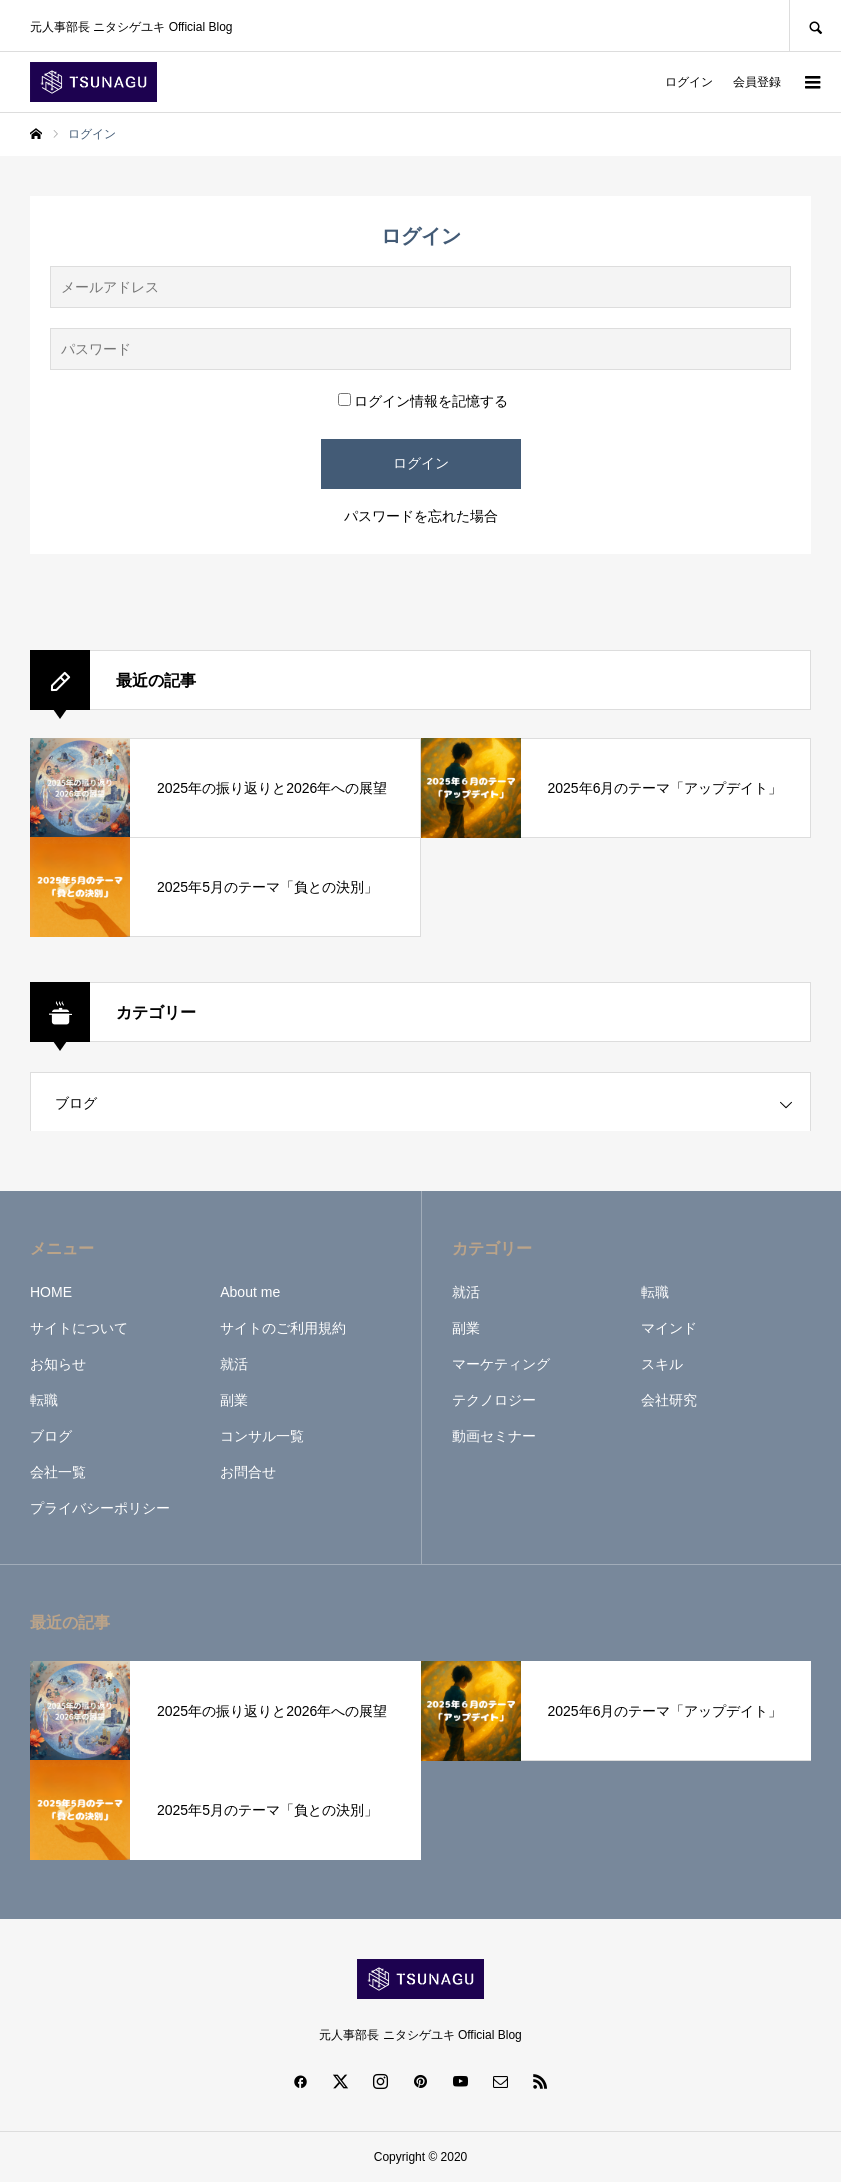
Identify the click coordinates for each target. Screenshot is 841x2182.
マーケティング (501, 1364)
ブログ (76, 1103)
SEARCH (815, 25)
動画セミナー (494, 1436)
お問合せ (248, 1472)
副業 (234, 1400)
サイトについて (79, 1328)
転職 (44, 1400)
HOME (51, 1292)
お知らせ (58, 1364)
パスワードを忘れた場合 (421, 516)
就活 (234, 1364)
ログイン (689, 82)
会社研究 (669, 1400)
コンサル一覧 (262, 1436)
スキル (662, 1364)
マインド (669, 1328)
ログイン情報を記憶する (423, 401)
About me (250, 1292)
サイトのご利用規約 (283, 1328)
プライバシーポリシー (100, 1508)
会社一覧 (58, 1472)
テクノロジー (494, 1400)
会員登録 (757, 82)
